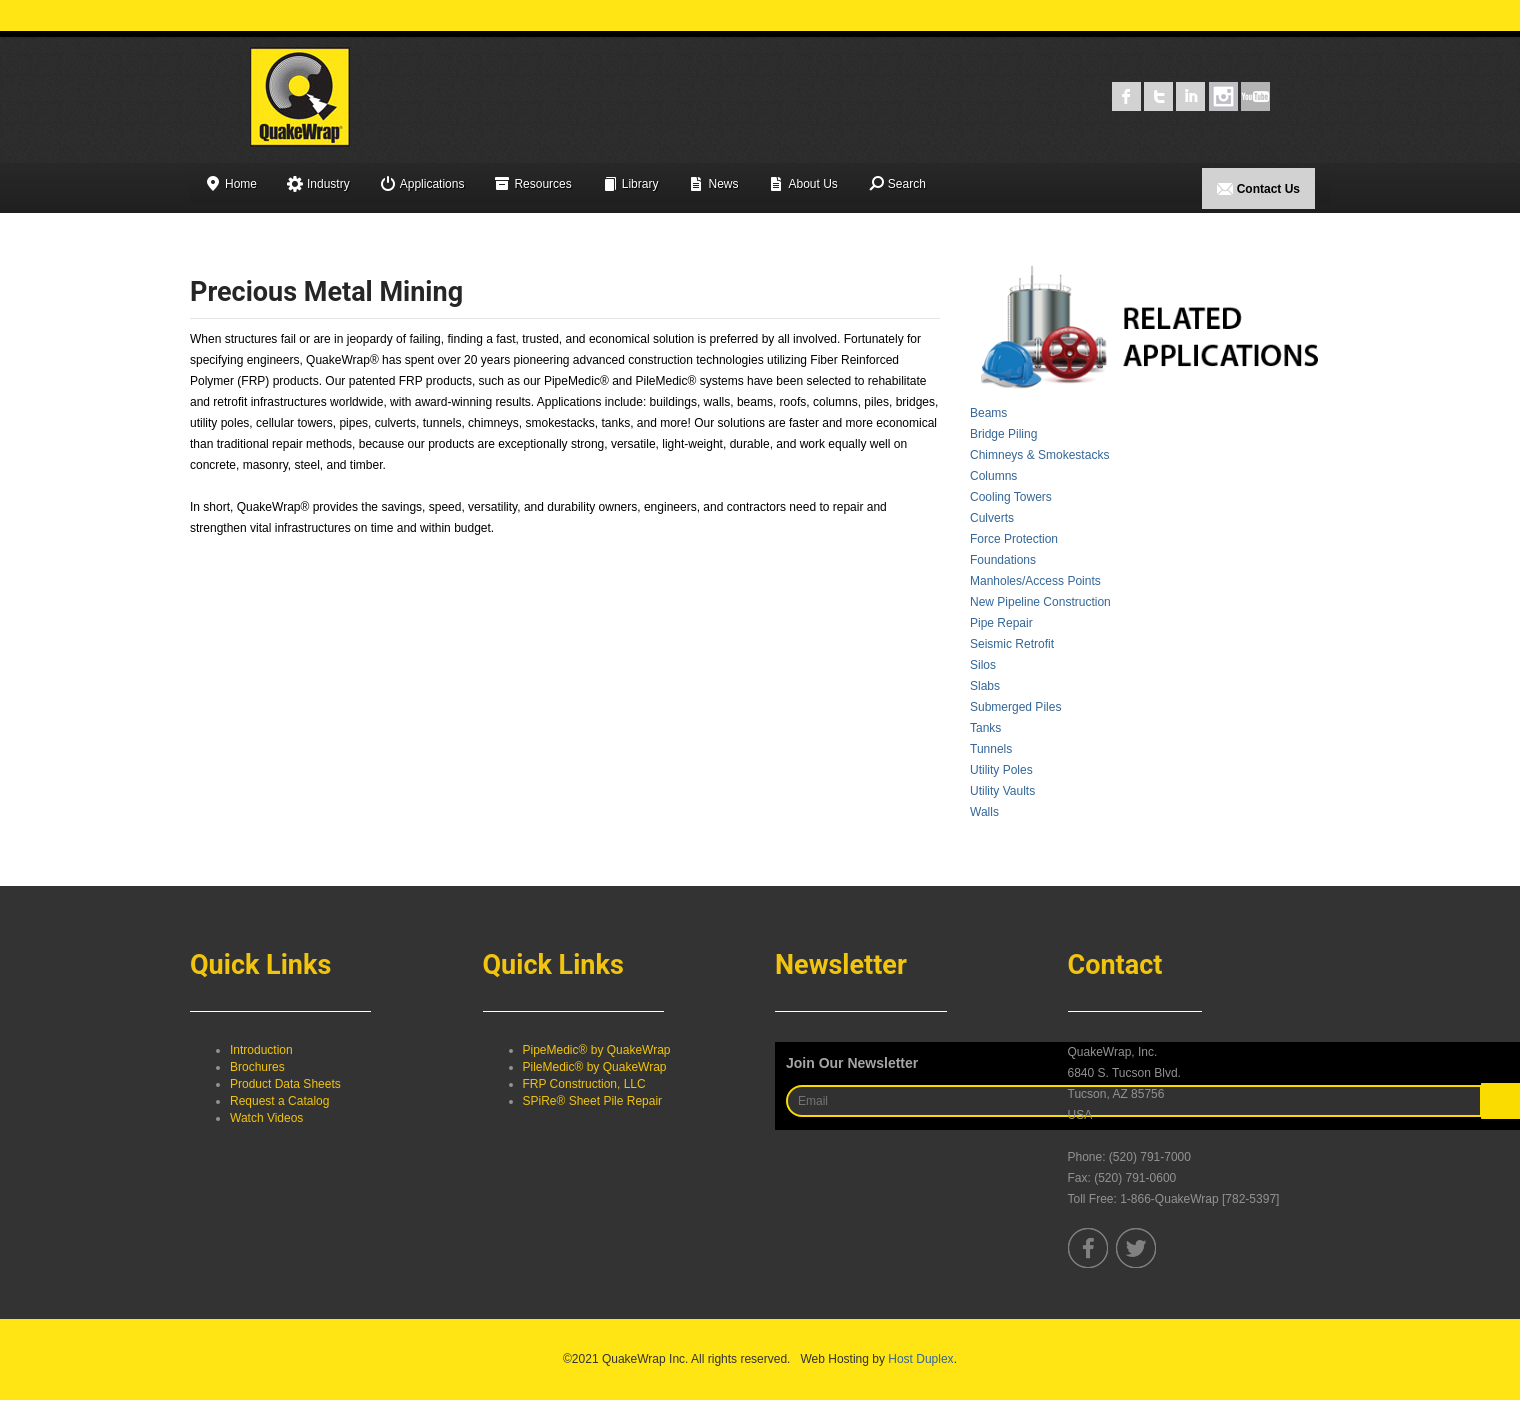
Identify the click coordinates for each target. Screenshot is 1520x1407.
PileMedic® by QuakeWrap (595, 1067)
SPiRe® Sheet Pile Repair (593, 1101)
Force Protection (1014, 539)
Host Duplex (920, 1359)
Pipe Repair (1001, 623)
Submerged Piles (1015, 707)
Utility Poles (1001, 770)
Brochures (257, 1067)
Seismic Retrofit (1012, 644)
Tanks (985, 728)
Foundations (1003, 560)
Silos (983, 665)
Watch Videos (266, 1118)
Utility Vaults (1002, 791)
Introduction (261, 1050)
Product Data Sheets (285, 1084)
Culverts (992, 518)
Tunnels (991, 749)
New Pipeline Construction (1040, 602)
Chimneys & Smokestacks (1039, 455)
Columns (993, 476)
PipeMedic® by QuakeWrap (597, 1050)
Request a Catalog (279, 1101)
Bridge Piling (1003, 434)
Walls (984, 812)
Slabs (985, 686)
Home (231, 186)
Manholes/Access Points (1035, 581)
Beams (988, 413)
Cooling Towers (1011, 497)
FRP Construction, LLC (584, 1084)
